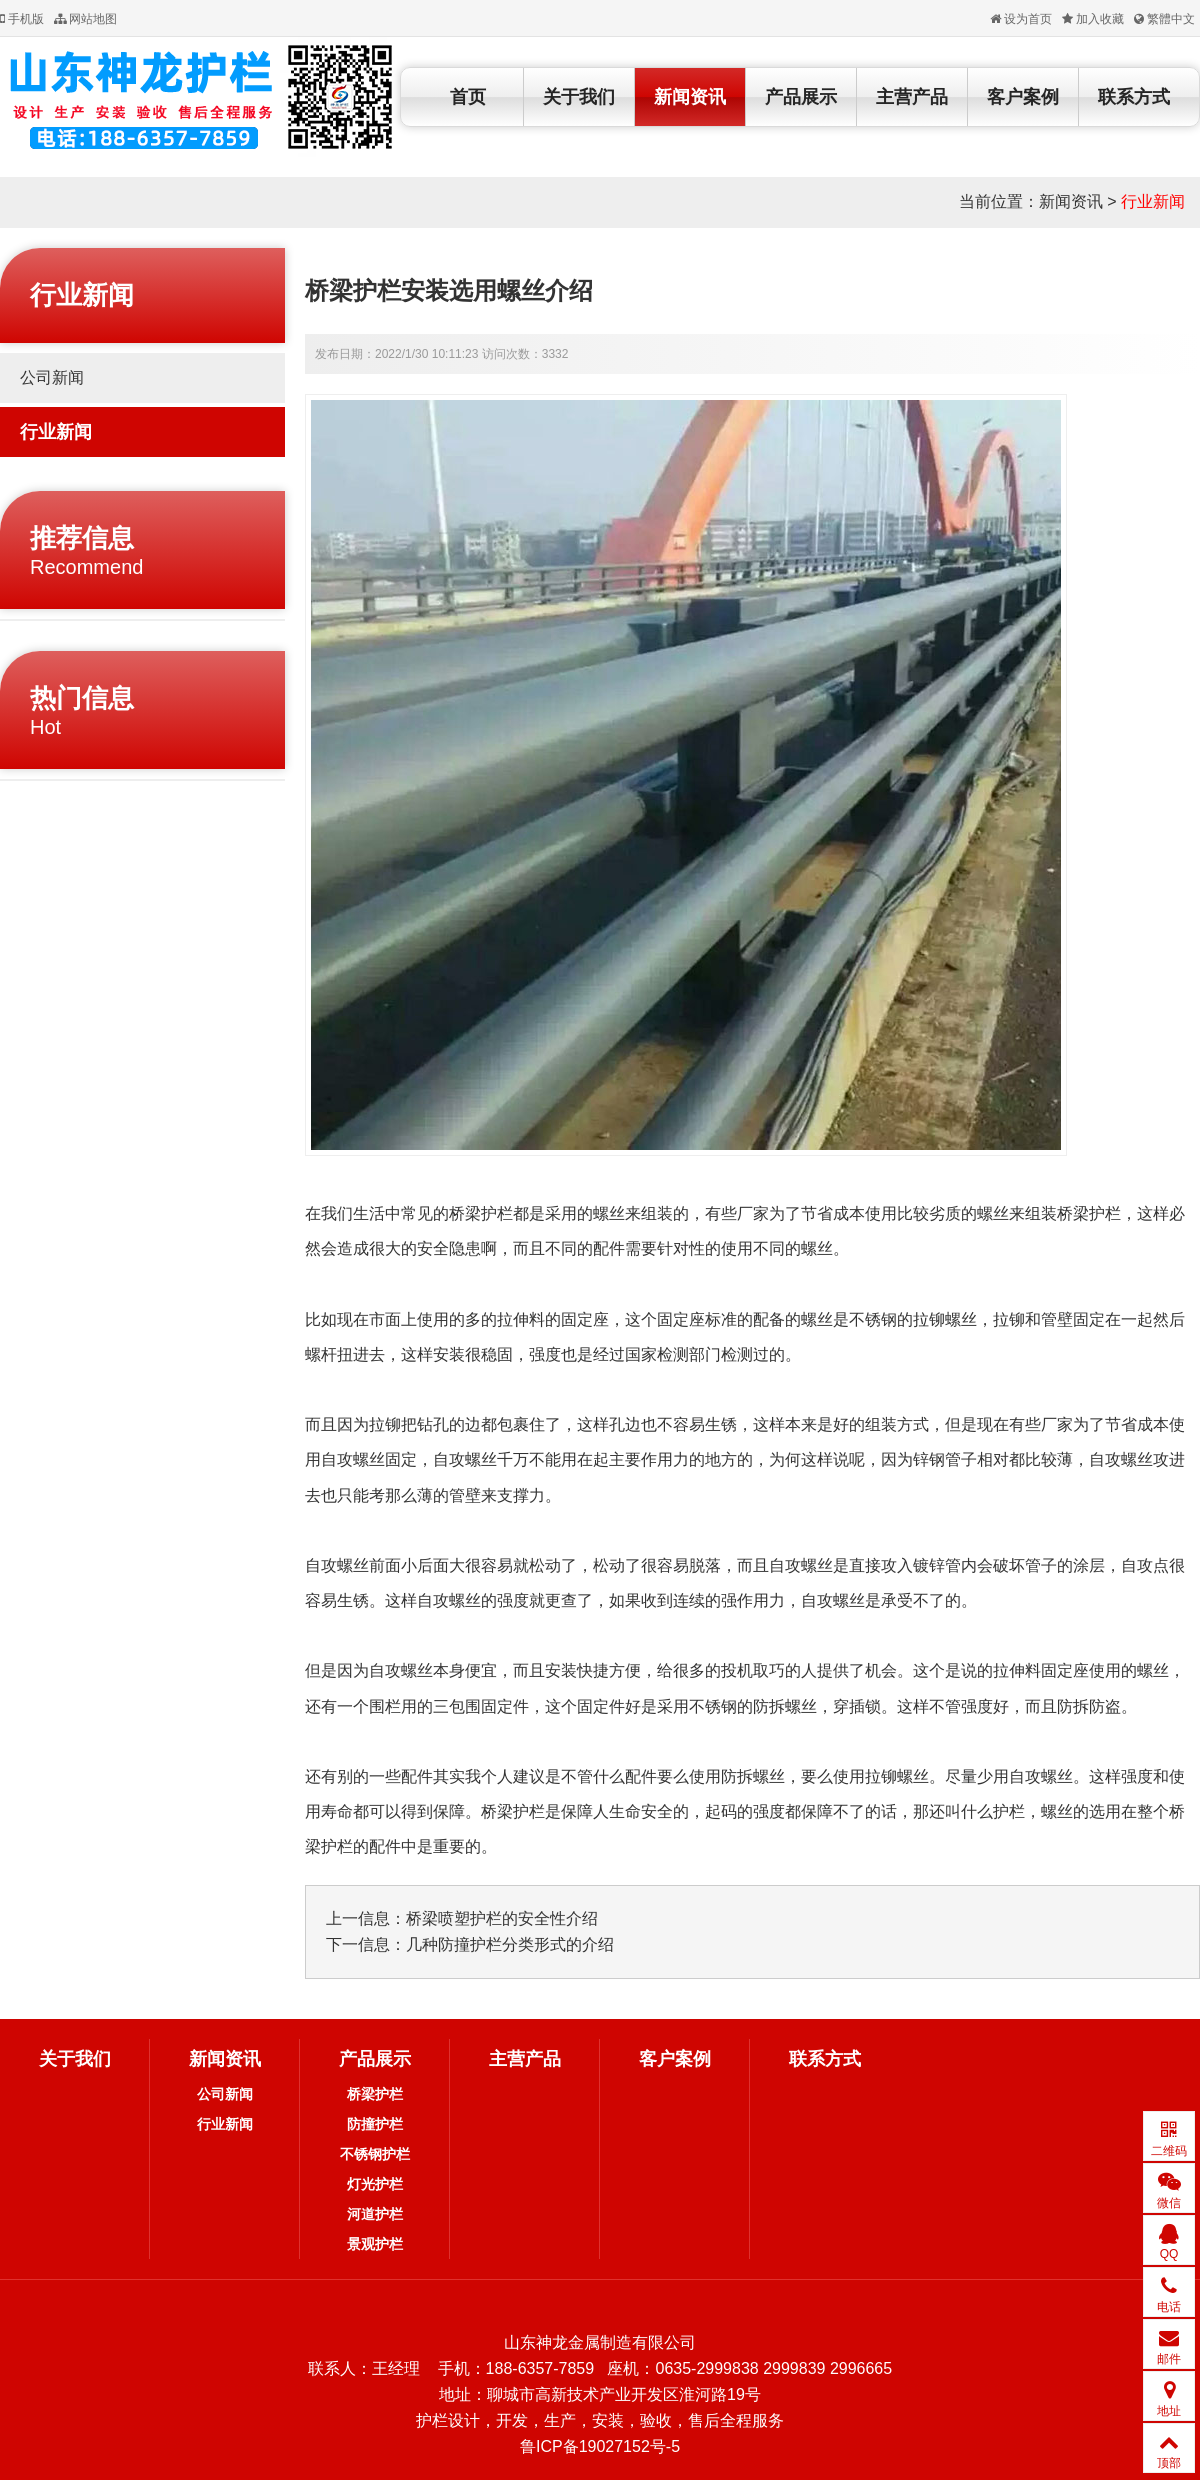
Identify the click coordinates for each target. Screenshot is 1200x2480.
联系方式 (1134, 97)
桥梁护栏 (375, 2094)
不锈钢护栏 (375, 2154)
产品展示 (801, 97)
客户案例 (1023, 97)
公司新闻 (52, 377)
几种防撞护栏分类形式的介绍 (510, 1944)
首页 (468, 97)
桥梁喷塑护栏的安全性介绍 (502, 1918)
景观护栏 (375, 2244)
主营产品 (912, 97)
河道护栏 (375, 2214)
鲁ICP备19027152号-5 (600, 2446)
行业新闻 (1153, 201)
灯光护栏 (375, 2184)
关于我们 (579, 97)
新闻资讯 (690, 97)
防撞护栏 (375, 2124)
